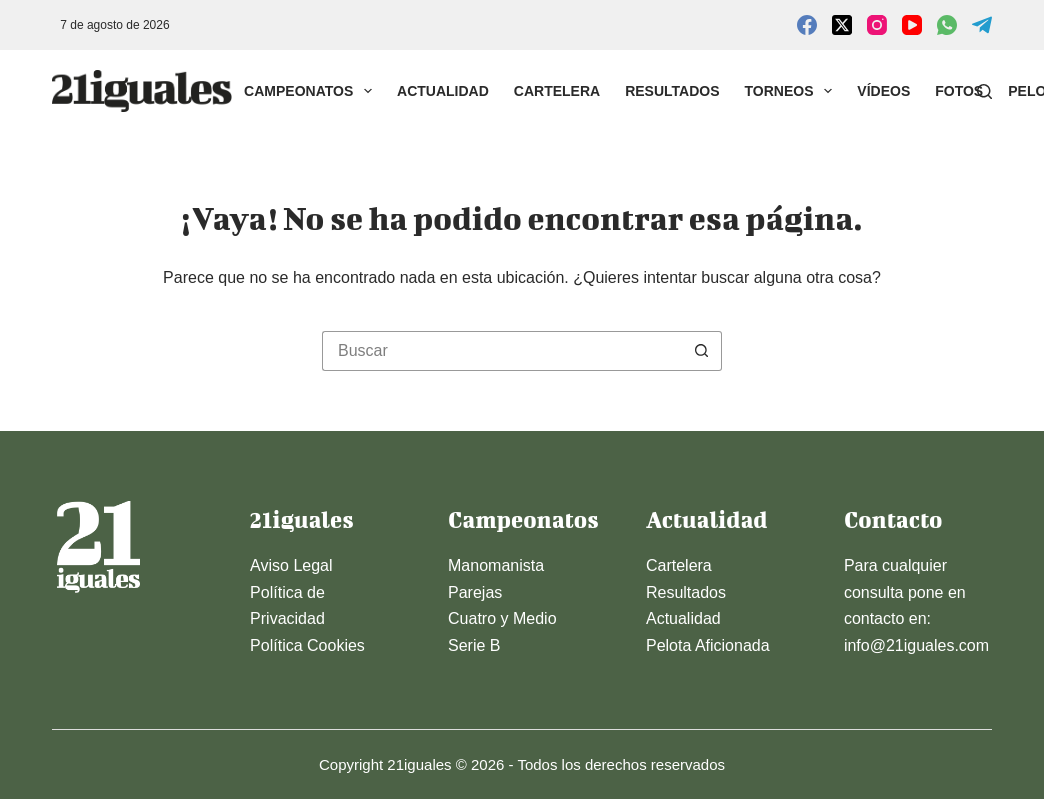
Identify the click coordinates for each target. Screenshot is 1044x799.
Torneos (793, 91)
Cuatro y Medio (502, 618)
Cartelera (557, 91)
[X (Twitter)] (842, 25)
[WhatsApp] (947, 25)
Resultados (672, 91)
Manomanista (496, 565)
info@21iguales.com (916, 645)
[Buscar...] (502, 351)
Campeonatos (312, 91)
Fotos (959, 91)
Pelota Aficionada (708, 645)
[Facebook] (807, 25)
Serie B (474, 645)
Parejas (475, 592)
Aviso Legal (291, 565)
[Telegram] (982, 25)
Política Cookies (307, 645)
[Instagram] (877, 25)
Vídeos (883, 91)
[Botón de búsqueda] (702, 351)
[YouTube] (912, 25)
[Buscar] (984, 91)
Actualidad (443, 91)
